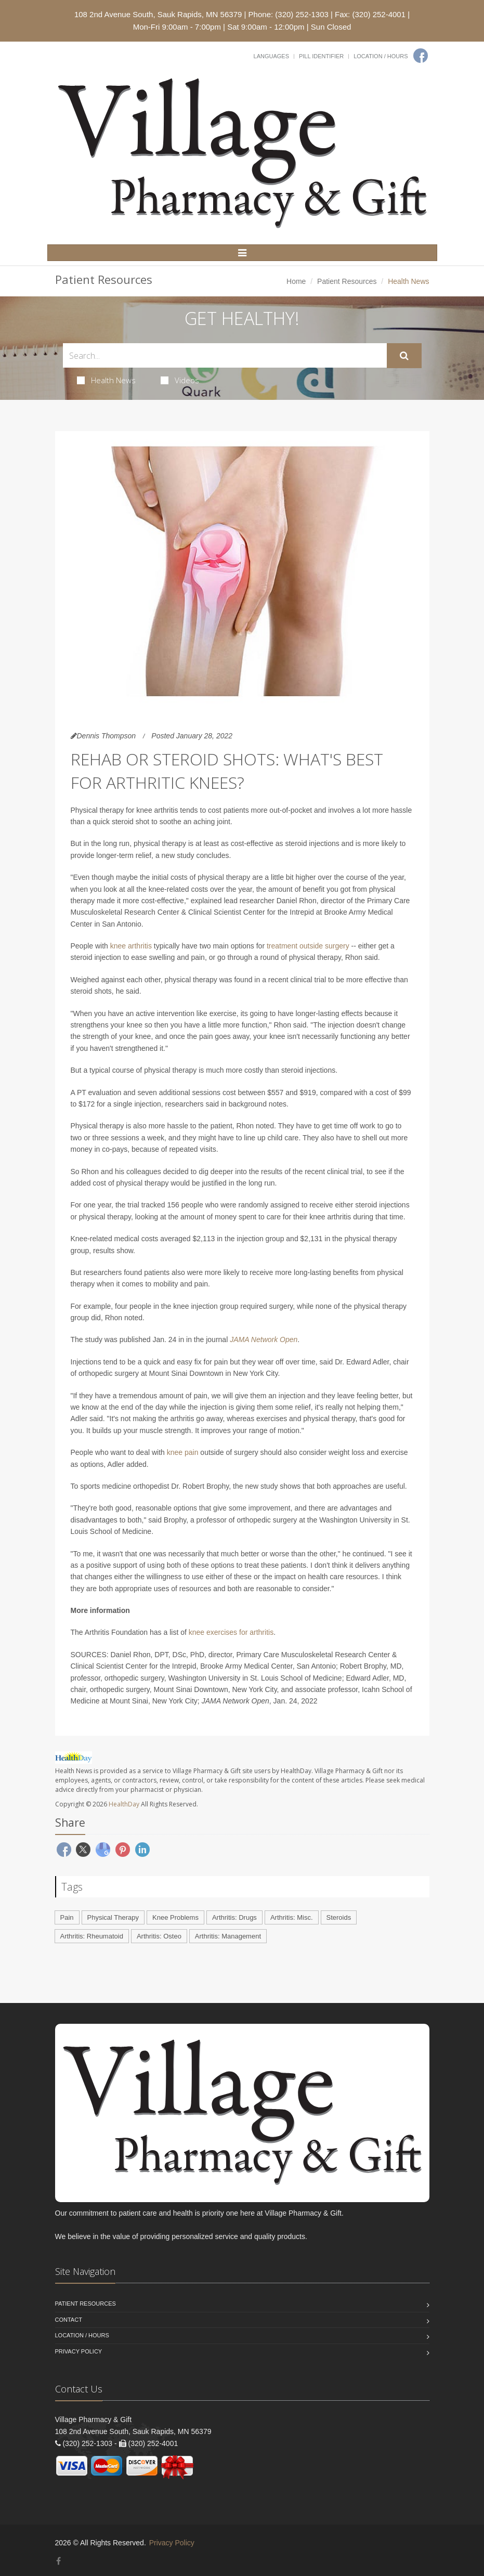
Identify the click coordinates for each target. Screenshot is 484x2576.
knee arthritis (131, 946)
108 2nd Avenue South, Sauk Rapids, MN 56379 (158, 14)
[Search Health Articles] (225, 355)
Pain (67, 1917)
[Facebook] (420, 55)
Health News (106, 380)
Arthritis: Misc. (291, 1917)
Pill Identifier (321, 56)
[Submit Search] (404, 355)
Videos (180, 380)
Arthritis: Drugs (234, 1917)
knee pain (183, 1452)
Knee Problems (175, 1917)
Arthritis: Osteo (159, 1936)
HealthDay (124, 1804)
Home (296, 281)
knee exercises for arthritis (231, 1632)
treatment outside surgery (308, 946)
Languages (271, 56)
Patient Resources (346, 281)
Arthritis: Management (228, 1936)
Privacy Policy (78, 2351)
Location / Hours (381, 56)
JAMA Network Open (263, 1339)
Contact (68, 2320)
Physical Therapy (113, 1917)
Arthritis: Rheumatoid (91, 1936)
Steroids (338, 1917)
